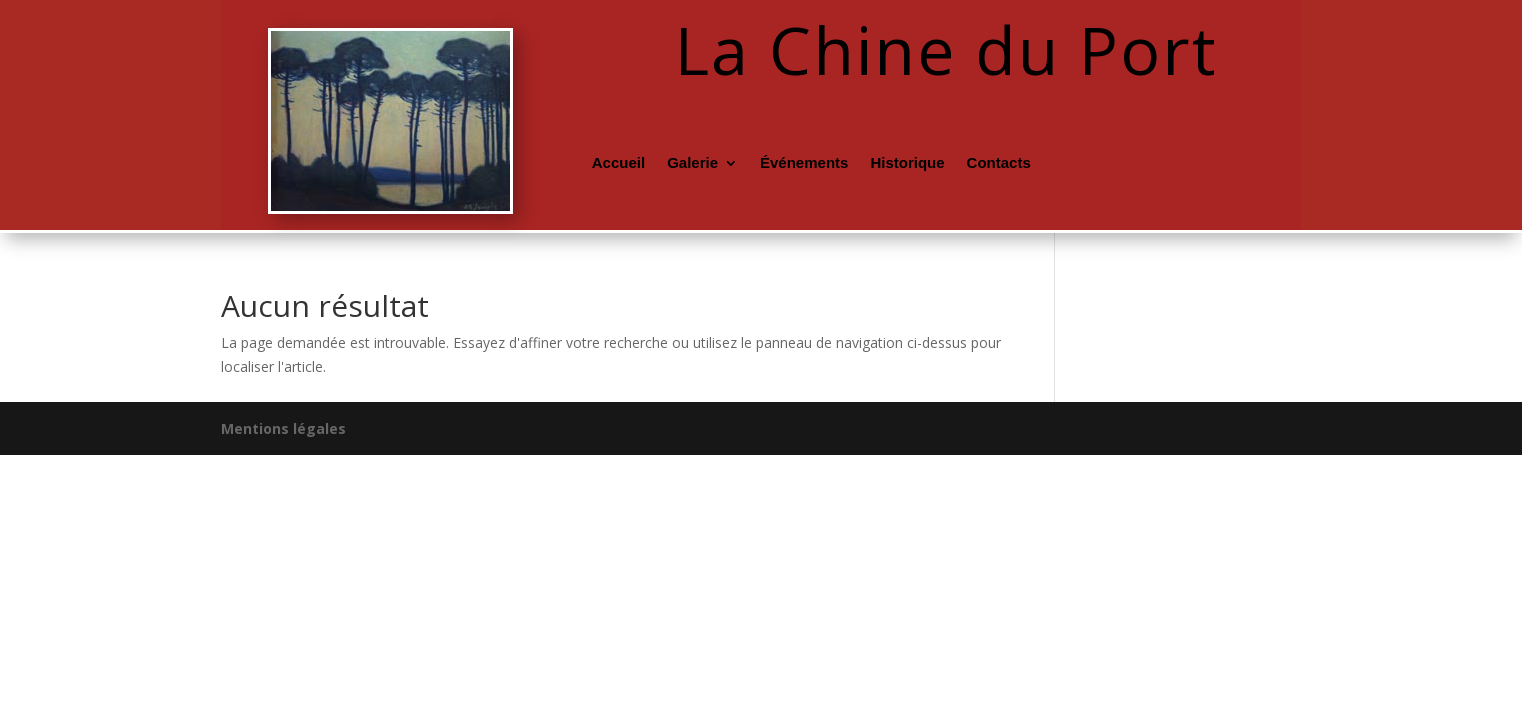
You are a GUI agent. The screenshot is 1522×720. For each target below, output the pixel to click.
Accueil (618, 163)
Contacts (999, 163)
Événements (804, 163)
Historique (907, 163)
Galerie (692, 163)
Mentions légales (283, 428)
